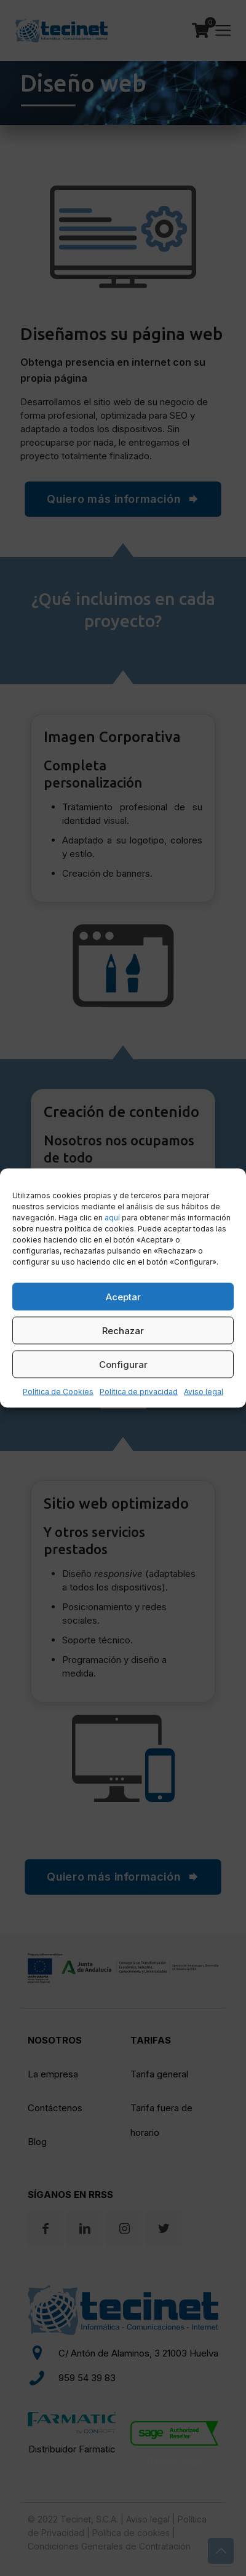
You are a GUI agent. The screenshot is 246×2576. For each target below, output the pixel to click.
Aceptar (123, 1296)
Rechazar (123, 1330)
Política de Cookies (58, 1391)
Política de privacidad (139, 1391)
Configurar (123, 1364)
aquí (112, 1217)
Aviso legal (203, 1391)
